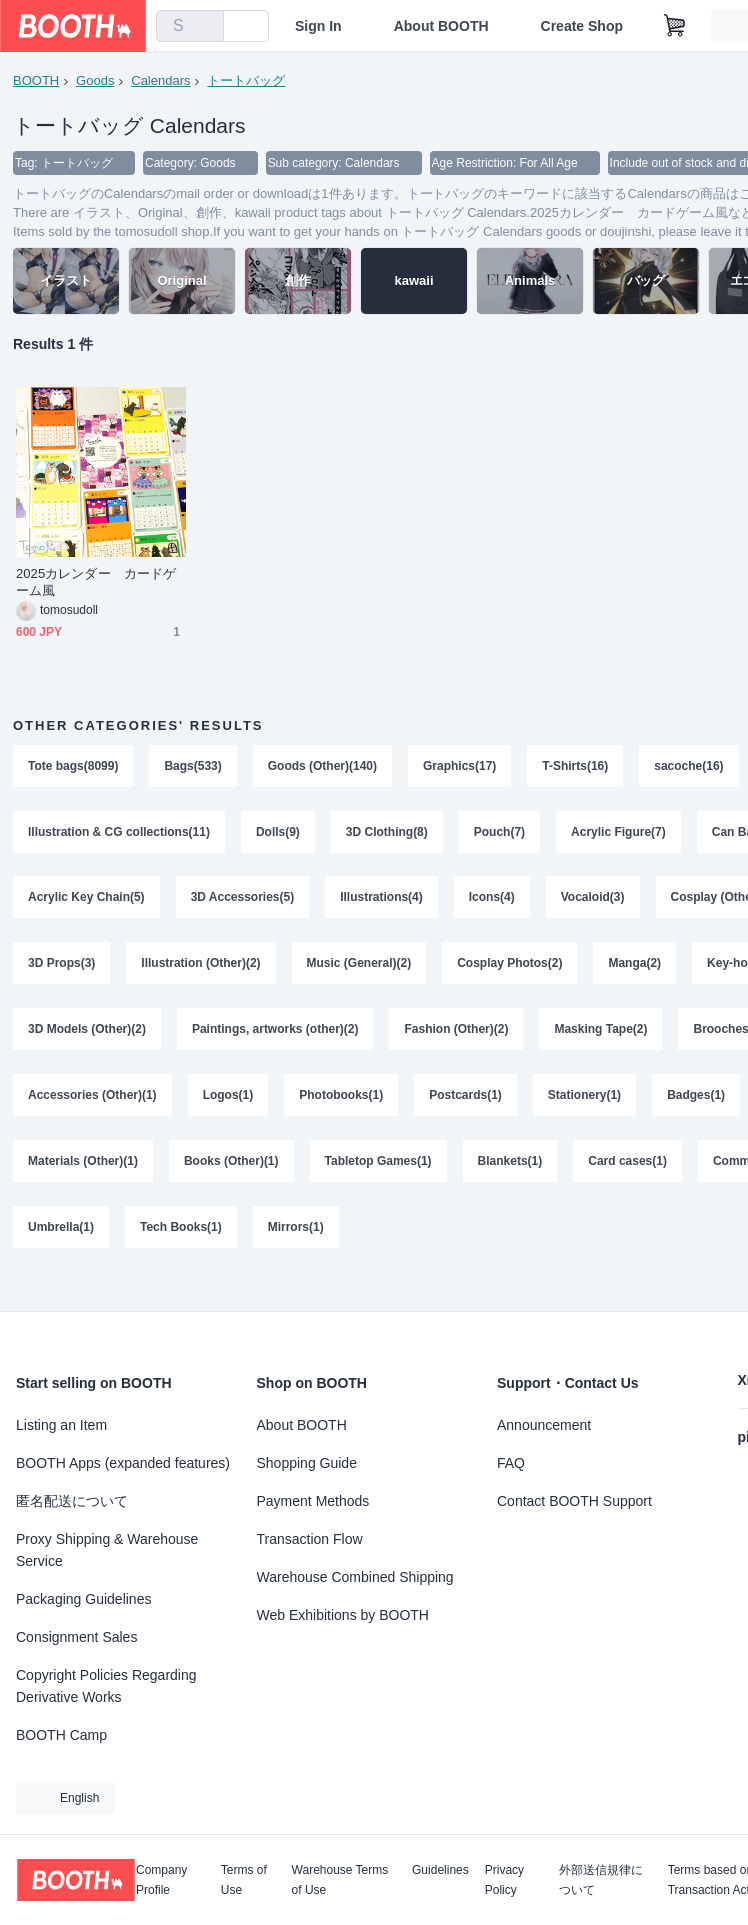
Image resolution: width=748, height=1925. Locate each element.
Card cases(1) (628, 1163)
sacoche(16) (689, 767)
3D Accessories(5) (243, 899)
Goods (95, 80)
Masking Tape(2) (601, 1031)
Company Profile (161, 1880)
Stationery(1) (584, 1097)
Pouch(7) (499, 833)
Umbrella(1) (61, 1229)
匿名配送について (72, 1501)
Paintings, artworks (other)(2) (275, 1031)
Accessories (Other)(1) (92, 1097)
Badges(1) (696, 1097)
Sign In (318, 26)
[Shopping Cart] (675, 26)
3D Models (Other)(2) (87, 1031)
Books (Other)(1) (231, 1163)
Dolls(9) (278, 833)
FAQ (511, 1463)
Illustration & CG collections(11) (119, 833)
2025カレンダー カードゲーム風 (96, 583)
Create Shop (582, 26)
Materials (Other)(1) (83, 1163)
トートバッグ (246, 80)
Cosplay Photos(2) (509, 965)
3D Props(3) (61, 965)
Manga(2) (635, 965)
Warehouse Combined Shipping (355, 1577)
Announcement (544, 1425)
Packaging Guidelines (83, 1599)
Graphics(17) (459, 767)
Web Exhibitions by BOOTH (343, 1615)
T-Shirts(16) (576, 767)
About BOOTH (441, 26)
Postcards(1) (465, 1097)
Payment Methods (313, 1501)
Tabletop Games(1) (378, 1163)
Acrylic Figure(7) (618, 833)
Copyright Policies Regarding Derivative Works (106, 1686)
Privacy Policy (504, 1880)
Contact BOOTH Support (574, 1501)
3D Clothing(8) (387, 833)
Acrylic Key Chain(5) (86, 899)
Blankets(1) (510, 1163)
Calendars (160, 80)
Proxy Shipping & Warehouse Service (107, 1550)
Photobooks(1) (341, 1097)
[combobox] (190, 26)
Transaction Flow (310, 1539)
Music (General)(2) (359, 965)
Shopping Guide (307, 1463)
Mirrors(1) (296, 1229)
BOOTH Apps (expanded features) (123, 1463)
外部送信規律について (601, 1880)
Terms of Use (244, 1880)
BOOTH (36, 80)
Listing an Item (61, 1425)
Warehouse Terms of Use (340, 1880)
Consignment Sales (76, 1637)
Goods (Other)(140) (322, 767)
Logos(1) (228, 1097)
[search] (204, 27)
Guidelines (440, 1870)
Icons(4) (492, 899)
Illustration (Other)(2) (200, 965)
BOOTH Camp (61, 1735)
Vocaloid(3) (593, 899)
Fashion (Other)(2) (457, 1031)
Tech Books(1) (181, 1229)
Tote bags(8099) (73, 767)
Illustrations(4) (381, 899)
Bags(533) (192, 767)
